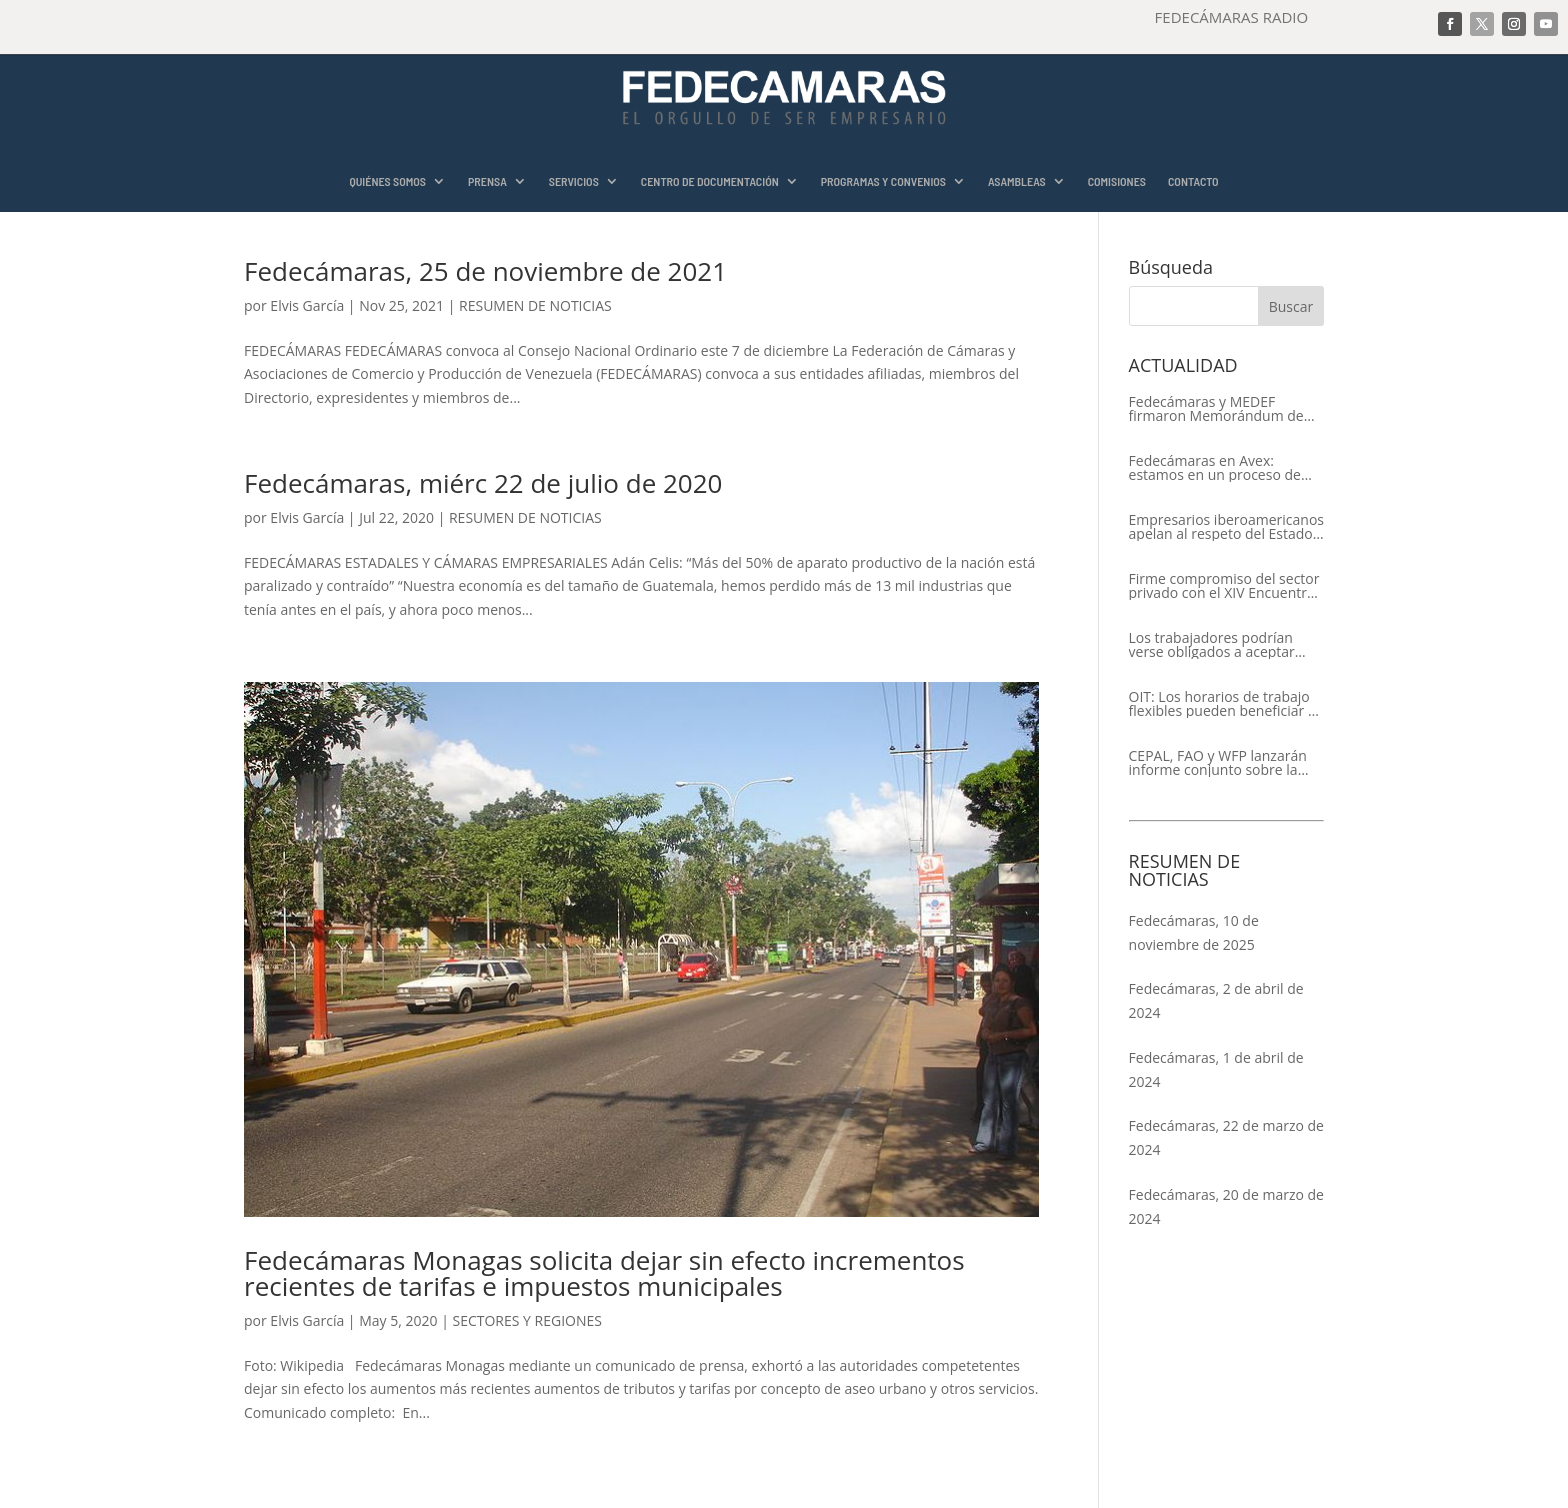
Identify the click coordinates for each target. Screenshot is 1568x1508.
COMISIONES (1117, 181)
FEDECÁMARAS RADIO (1232, 17)
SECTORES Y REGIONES (526, 1320)
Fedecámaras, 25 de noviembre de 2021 (485, 271)
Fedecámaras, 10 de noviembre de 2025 (1194, 932)
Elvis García (307, 305)
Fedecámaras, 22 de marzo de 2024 (1226, 1137)
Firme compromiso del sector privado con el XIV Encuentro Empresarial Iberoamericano (1224, 586)
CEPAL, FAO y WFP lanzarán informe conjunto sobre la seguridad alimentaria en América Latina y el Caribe (1218, 763)
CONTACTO (1193, 181)
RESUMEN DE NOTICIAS (535, 305)
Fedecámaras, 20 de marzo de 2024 (1226, 1206)
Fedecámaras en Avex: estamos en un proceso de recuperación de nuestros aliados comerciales (1215, 468)
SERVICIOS (574, 181)
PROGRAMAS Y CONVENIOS (883, 181)
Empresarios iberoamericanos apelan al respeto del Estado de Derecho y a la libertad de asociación (1226, 527)
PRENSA (487, 181)
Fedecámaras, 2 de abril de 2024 (1216, 1000)
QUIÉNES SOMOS (387, 181)
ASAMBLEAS (1017, 181)
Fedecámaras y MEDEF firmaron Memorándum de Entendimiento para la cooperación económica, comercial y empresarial (1216, 409)
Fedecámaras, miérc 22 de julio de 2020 (483, 483)
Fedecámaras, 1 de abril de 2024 (1216, 1069)
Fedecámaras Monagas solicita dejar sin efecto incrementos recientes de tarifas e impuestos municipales (604, 1273)
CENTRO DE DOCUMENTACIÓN (710, 181)
